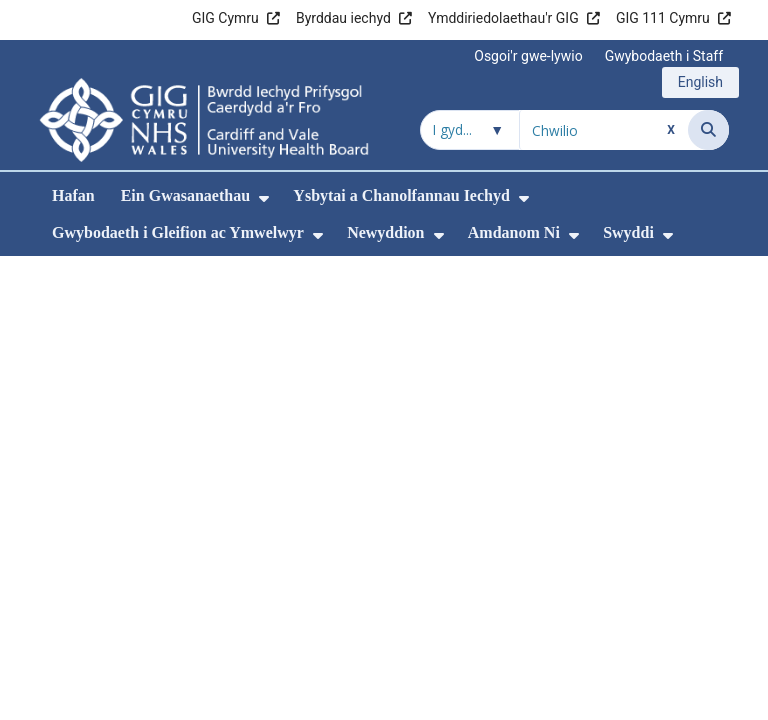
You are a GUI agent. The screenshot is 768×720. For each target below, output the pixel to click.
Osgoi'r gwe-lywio (528, 56)
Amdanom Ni (514, 232)
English (700, 82)
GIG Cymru (225, 18)
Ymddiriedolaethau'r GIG (503, 18)
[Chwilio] (708, 130)
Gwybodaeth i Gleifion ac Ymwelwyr (178, 232)
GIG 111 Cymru (663, 18)
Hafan (73, 195)
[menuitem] (264, 198)
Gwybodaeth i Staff (664, 56)
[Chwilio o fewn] (470, 130)
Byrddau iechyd (343, 18)
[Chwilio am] (604, 130)
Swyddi (628, 232)
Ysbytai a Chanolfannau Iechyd (401, 195)
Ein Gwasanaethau (185, 195)
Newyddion (385, 232)
